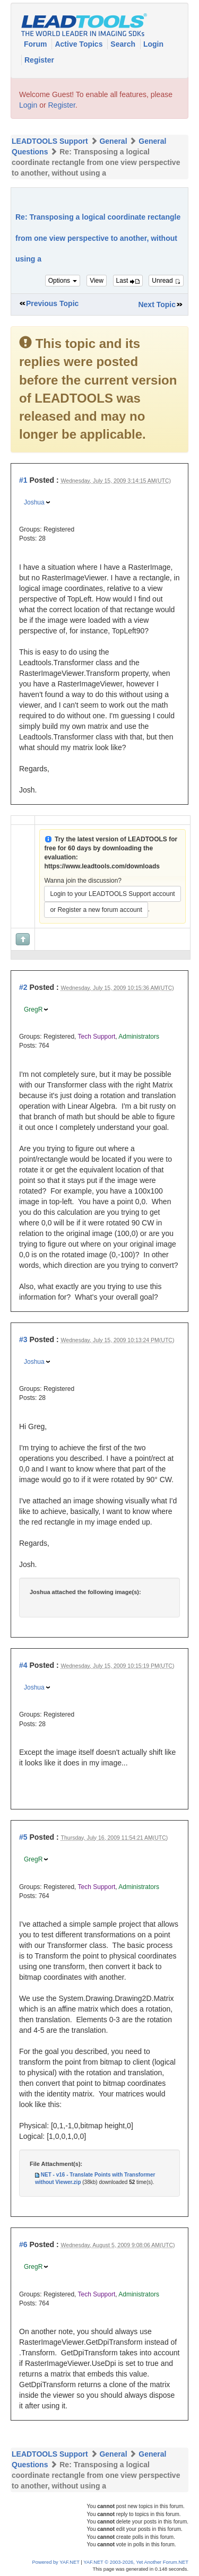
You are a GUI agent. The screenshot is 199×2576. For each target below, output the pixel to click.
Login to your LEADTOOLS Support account (112, 894)
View (96, 280)
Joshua (34, 502)
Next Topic (157, 304)
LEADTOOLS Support (50, 141)
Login (153, 44)
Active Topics (80, 44)
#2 (23, 987)
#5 (23, 1837)
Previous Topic (52, 303)
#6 (23, 2244)
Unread (166, 280)
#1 (23, 480)
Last (128, 280)
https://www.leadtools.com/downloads (102, 866)
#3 (23, 1339)
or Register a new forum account (96, 909)
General (113, 141)
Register (39, 60)
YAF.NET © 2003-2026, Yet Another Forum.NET (135, 2562)
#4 (23, 1665)
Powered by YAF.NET (56, 2562)
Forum (36, 44)
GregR (33, 1009)
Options (62, 280)
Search (123, 44)
